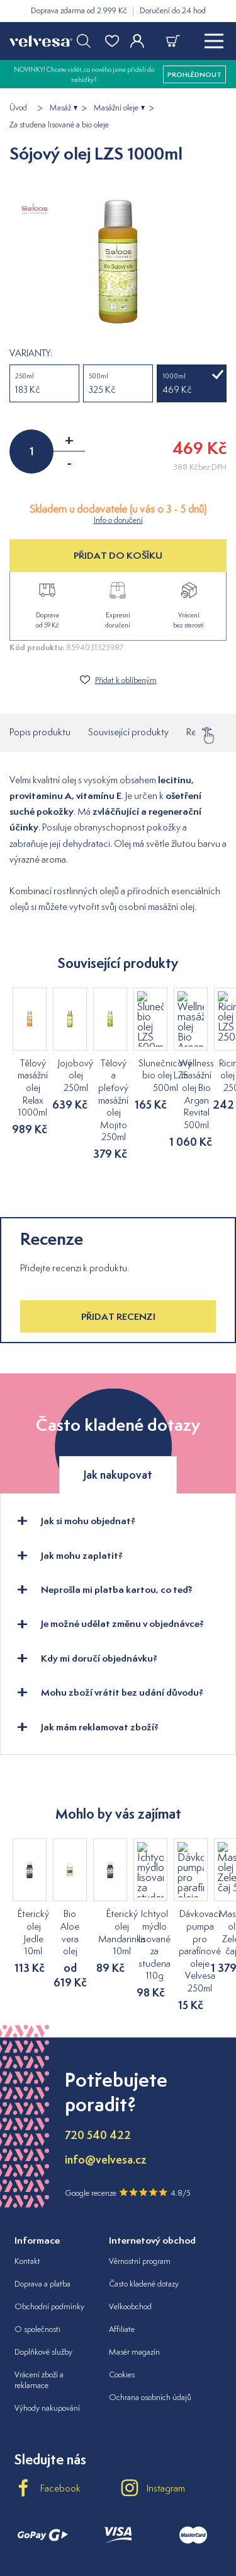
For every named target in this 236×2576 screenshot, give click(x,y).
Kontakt (27, 2175)
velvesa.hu (118, 2522)
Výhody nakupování (47, 2321)
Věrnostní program (140, 2175)
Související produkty (128, 732)
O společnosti (37, 2242)
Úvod (18, 107)
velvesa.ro (176, 2522)
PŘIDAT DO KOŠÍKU (118, 555)
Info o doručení (118, 520)
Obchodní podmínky (49, 2220)
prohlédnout (194, 74)
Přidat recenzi (118, 1266)
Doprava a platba (42, 2198)
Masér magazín (134, 2265)
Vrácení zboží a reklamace (39, 2293)
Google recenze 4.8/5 (128, 2106)
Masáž (60, 107)
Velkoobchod (130, 2220)
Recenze (203, 732)
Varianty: (30, 353)
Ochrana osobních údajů (150, 2310)
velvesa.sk (60, 2522)
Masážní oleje (116, 107)
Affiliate (122, 2242)
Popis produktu (39, 732)
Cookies (122, 2288)
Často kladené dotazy (144, 2198)
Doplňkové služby (43, 2265)
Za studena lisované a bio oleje (59, 124)
